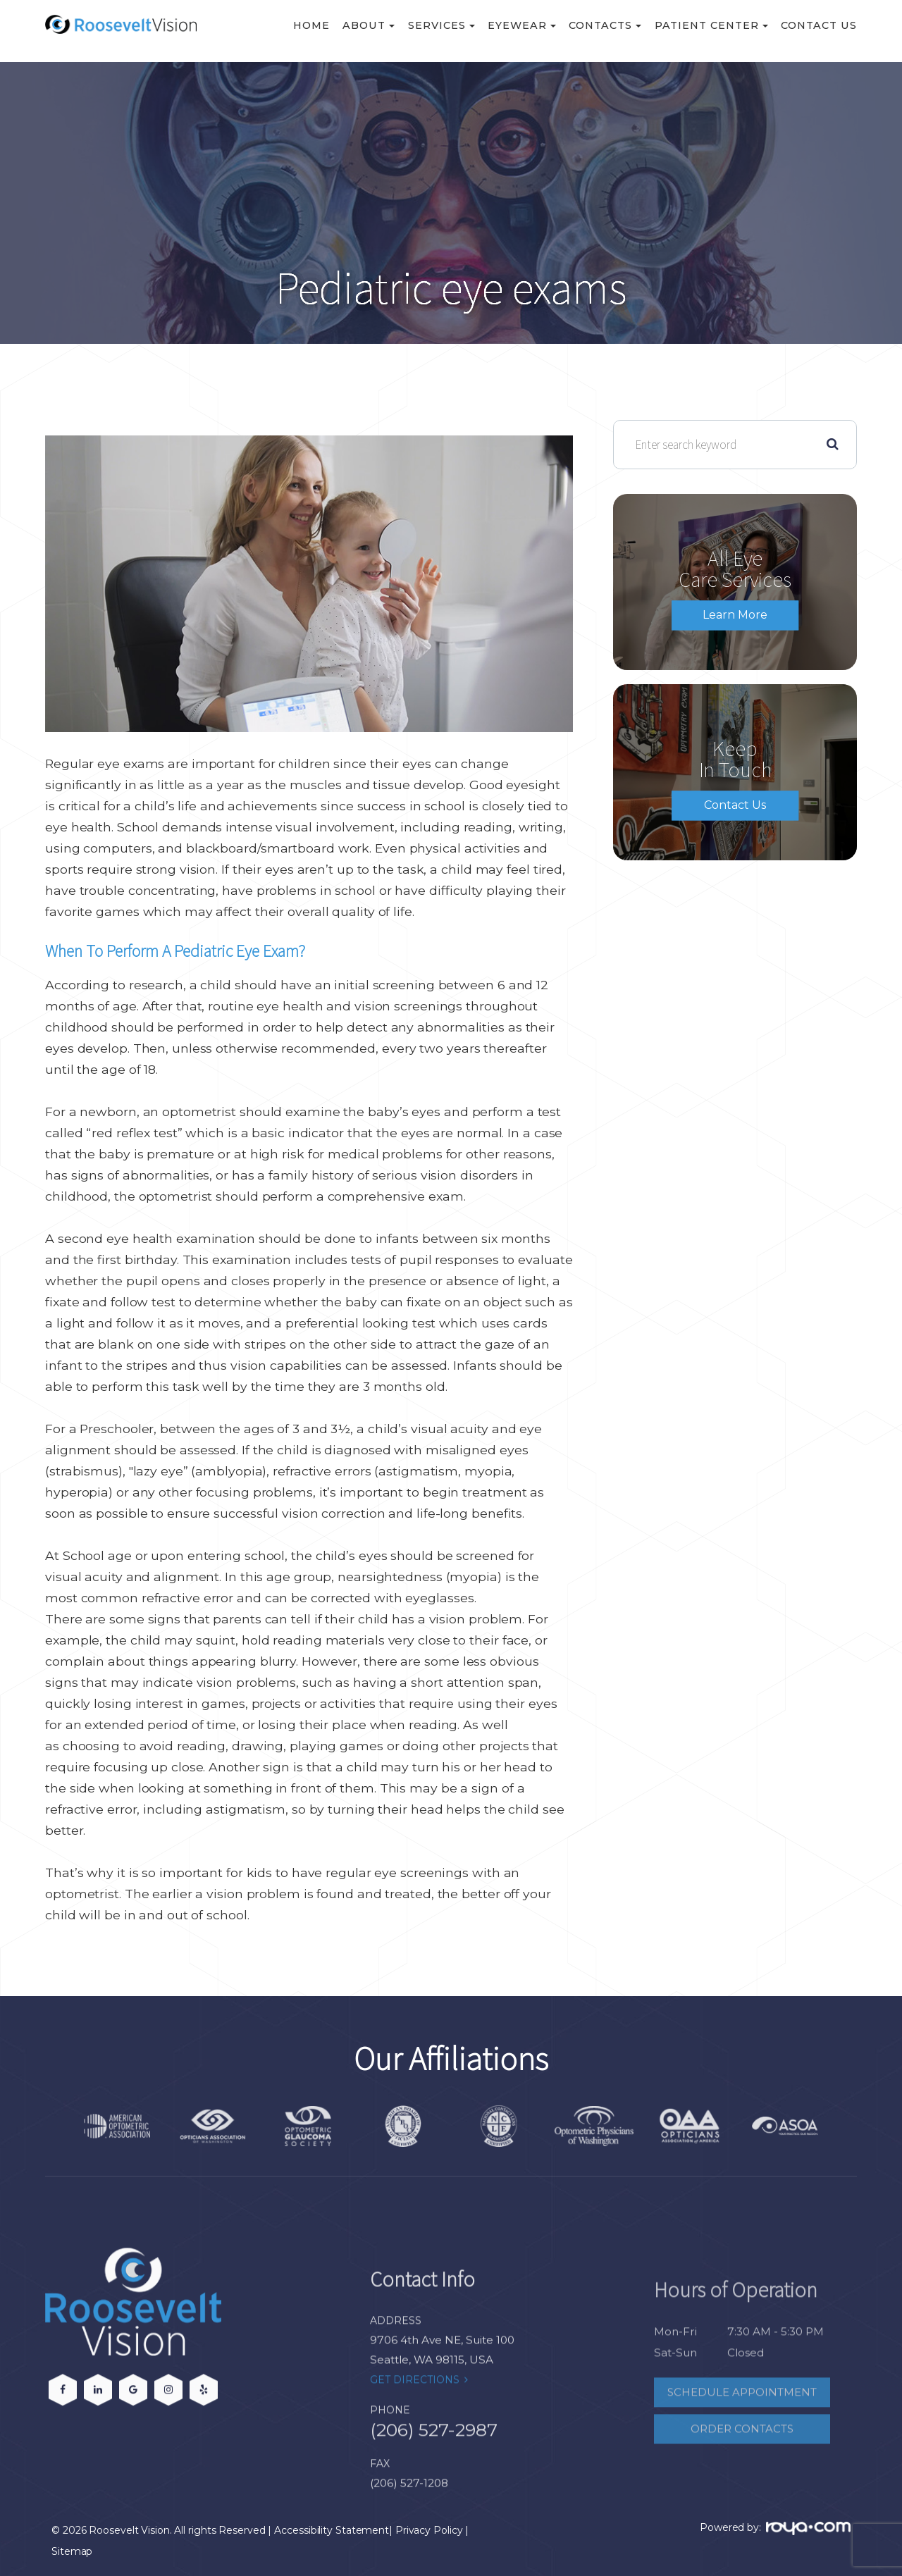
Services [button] (441, 25)
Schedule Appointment (742, 2425)
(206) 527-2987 (434, 2464)
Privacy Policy (429, 2530)
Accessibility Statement (331, 2530)
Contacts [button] (605, 25)
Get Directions (414, 2414)
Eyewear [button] (522, 25)
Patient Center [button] (711, 25)
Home (311, 25)
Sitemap (71, 2551)
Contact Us (819, 25)
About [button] (368, 25)
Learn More (735, 615)
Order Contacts (742, 2461)
